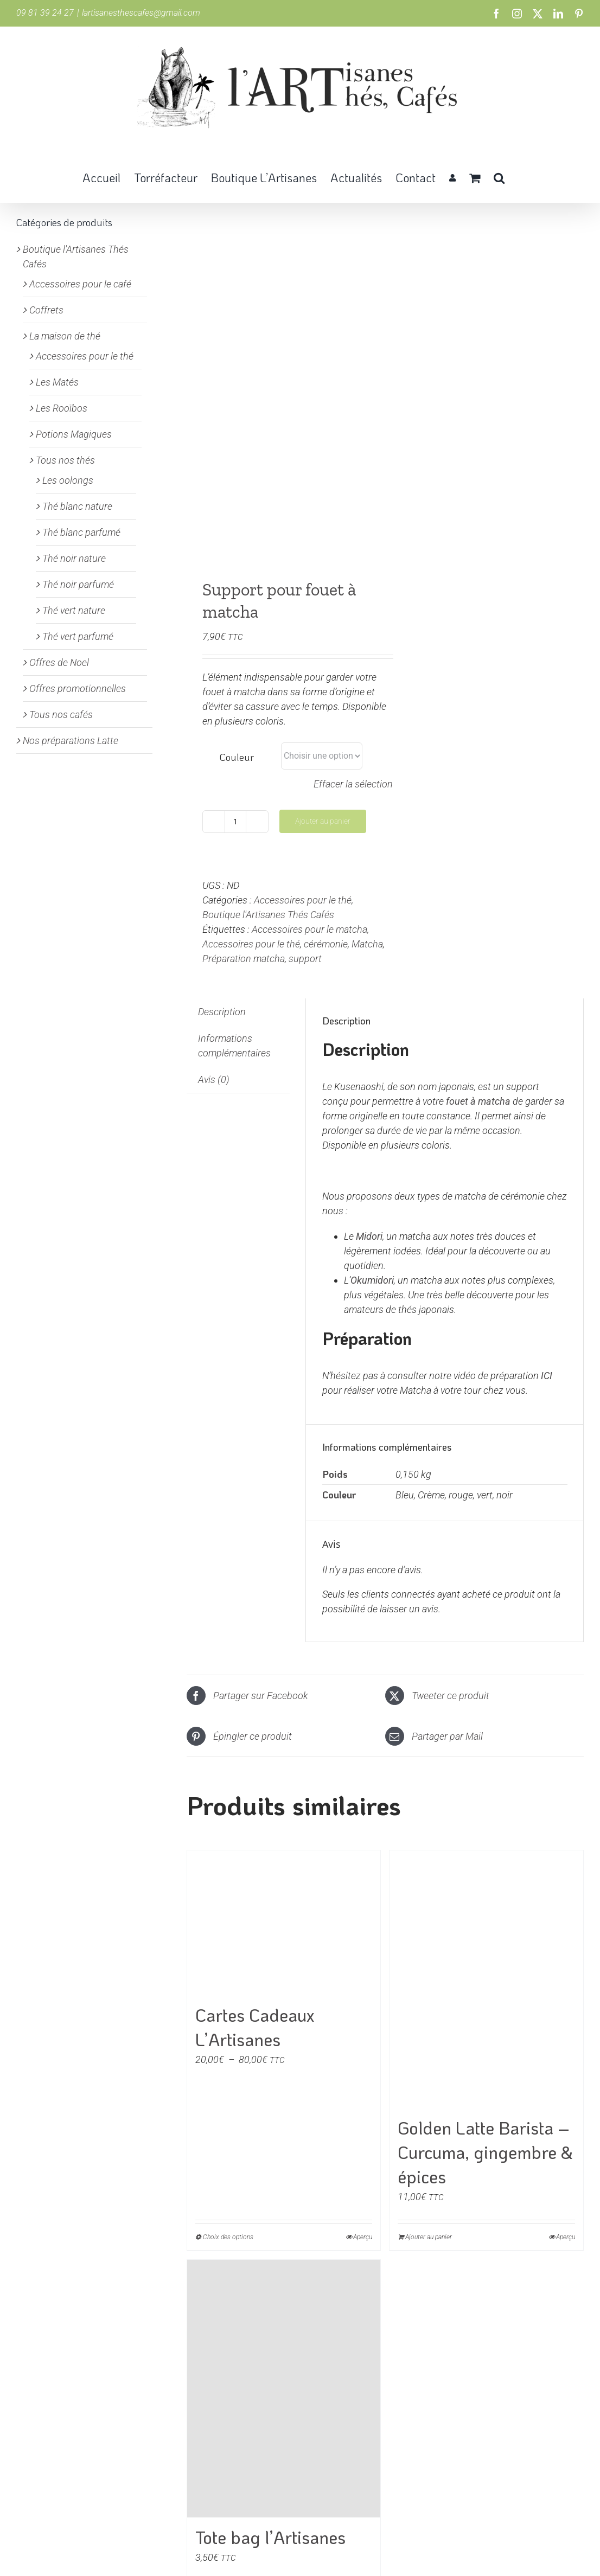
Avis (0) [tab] (213, 1079)
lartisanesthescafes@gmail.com (141, 13)
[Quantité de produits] (235, 821)
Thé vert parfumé (77, 636)
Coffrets (46, 310)
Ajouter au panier (322, 821)
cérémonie (326, 944)
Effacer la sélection (353, 784)
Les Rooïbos (61, 408)
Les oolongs (67, 480)
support (305, 958)
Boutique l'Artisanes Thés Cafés (268, 914)
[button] (499, 176)
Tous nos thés (65, 460)
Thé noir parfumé (78, 584)
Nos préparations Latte (70, 740)
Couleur (237, 757)
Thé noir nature (74, 558)
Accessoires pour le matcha (309, 929)
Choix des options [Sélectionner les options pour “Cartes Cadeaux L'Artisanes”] (228, 2237)
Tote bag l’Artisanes (270, 2537)
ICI (546, 1375)
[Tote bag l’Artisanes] (284, 2389)
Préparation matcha (243, 958)
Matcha (367, 944)
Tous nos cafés (61, 714)
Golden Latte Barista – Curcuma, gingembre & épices (485, 2152)
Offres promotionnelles (77, 688)
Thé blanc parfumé (81, 532)
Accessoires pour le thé (303, 900)
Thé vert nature (73, 610)
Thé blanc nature (77, 506)
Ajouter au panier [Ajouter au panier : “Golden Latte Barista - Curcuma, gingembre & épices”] (428, 2237)
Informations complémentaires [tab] (234, 1046)
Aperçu (362, 2237)
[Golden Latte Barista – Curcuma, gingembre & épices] (486, 1979)
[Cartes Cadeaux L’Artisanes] (284, 1922)
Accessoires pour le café (80, 284)
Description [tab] (222, 1011)
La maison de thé (64, 336)
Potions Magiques (74, 434)
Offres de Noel (59, 662)
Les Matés (57, 382)
